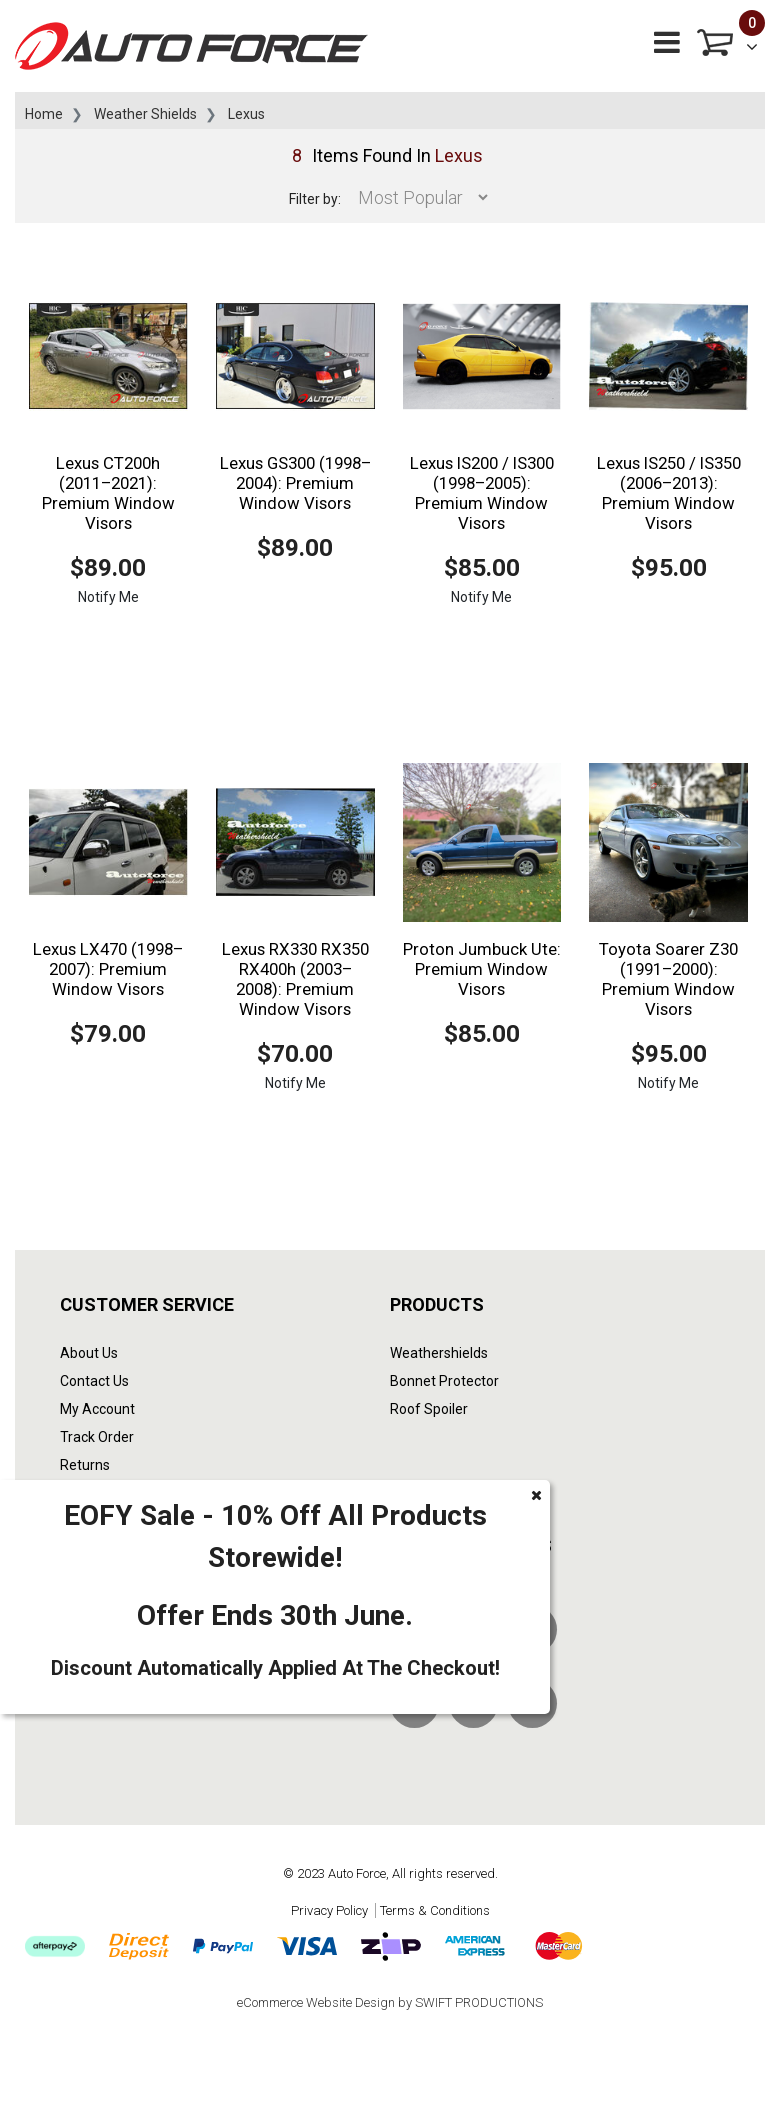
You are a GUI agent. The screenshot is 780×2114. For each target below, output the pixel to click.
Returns (85, 1465)
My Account (97, 1409)
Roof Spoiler (429, 1409)
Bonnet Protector (444, 1381)
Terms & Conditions (435, 1910)
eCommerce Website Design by (390, 2002)
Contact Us (94, 1381)
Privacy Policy (329, 1910)
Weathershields (439, 1353)
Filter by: (315, 199)
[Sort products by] (417, 197)
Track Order (97, 1437)
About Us (89, 1353)
